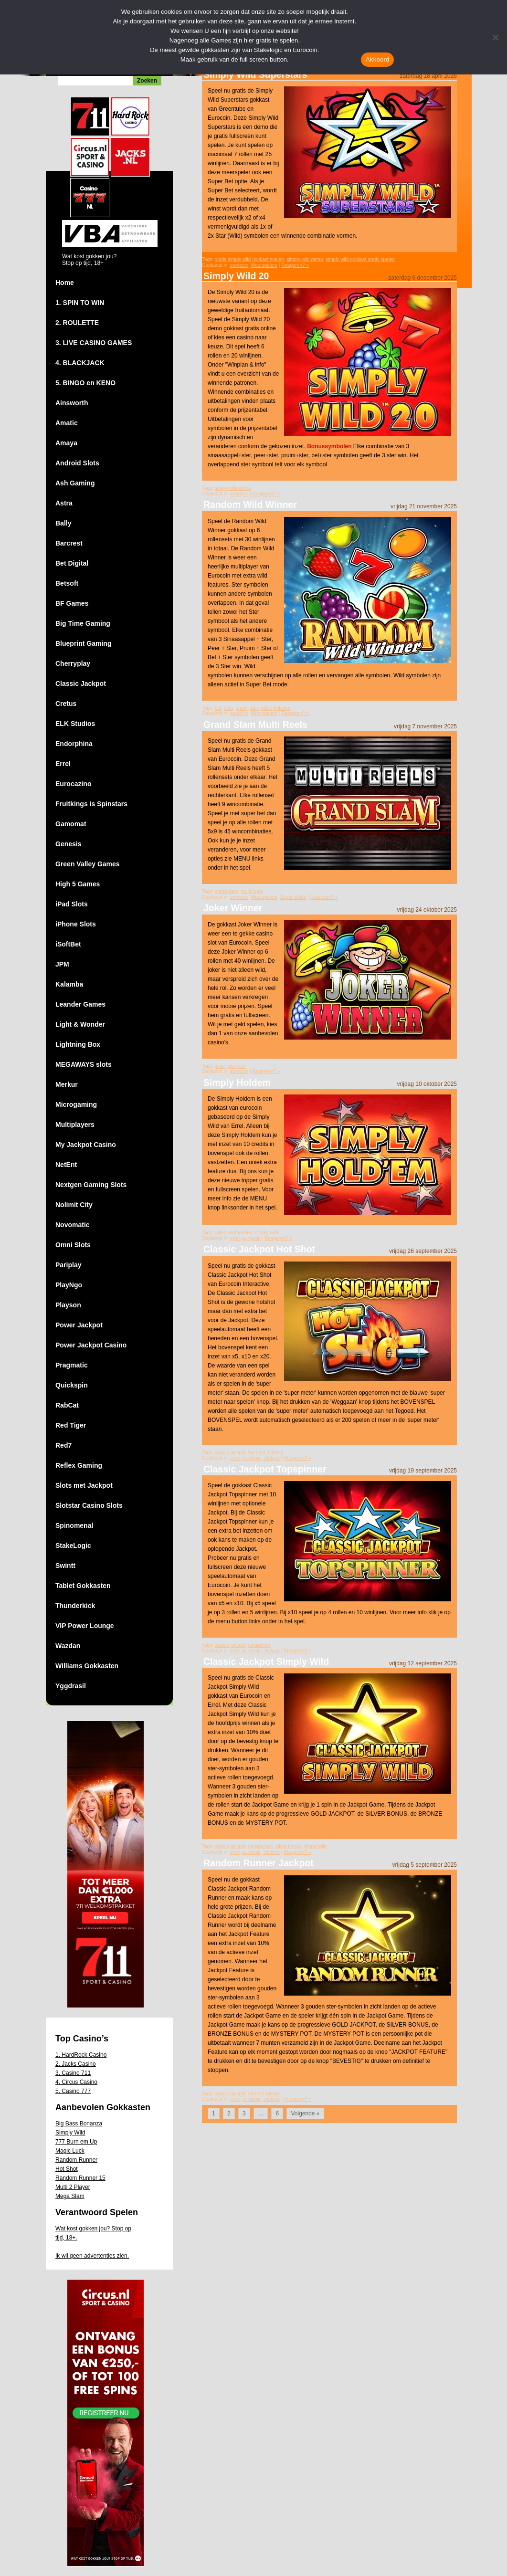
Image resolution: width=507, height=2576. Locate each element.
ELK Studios (75, 723)
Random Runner (76, 2159)
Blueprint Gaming (83, 643)
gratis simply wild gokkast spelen (249, 259)
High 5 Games (77, 884)
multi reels (252, 891)
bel (218, 708)
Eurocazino (73, 784)
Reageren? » (295, 265)
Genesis (68, 844)
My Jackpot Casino (85, 1144)
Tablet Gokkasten (83, 1585)
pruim (242, 708)
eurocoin (239, 265)
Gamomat (70, 824)
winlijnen (236, 1066)
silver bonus (288, 1846)
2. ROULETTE (77, 322)
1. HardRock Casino (80, 2054)
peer (228, 708)
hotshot (276, 1452)
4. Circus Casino (76, 2082)
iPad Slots (71, 904)
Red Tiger (70, 1425)
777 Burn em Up (76, 2141)
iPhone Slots (75, 924)
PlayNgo (68, 1285)
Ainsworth (71, 403)
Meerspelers (264, 265)
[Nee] (495, 37)
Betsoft (66, 583)
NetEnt (66, 1164)
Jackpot (271, 1458)
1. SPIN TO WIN (79, 302)
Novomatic (72, 1225)
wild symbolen (276, 708)
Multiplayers (75, 1124)
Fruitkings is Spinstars (91, 804)
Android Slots (77, 463)
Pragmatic (71, 1365)
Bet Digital (71, 563)
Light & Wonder (80, 1024)
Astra (64, 503)
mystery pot (260, 1846)
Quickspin (71, 1385)
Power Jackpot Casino (91, 1345)
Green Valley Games (87, 864)
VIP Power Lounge (84, 1626)
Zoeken (147, 80)
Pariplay (68, 1265)
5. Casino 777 (73, 2091)
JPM (62, 964)
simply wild (266, 1232)
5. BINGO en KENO (85, 383)
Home (64, 282)
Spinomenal (74, 1525)
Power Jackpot (79, 1325)
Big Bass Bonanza (78, 2123)
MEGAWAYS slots (83, 1064)
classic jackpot (230, 1452)
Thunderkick (75, 1605)
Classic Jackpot (80, 683)
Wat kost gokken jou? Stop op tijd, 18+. (93, 2233)
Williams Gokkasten (86, 1666)
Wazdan (67, 1646)
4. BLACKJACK (80, 363)
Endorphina (74, 743)
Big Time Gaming (82, 623)
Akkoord (377, 59)
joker (220, 1066)
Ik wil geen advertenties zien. (92, 2255)
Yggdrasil (70, 1686)
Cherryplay (72, 663)
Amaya (66, 443)
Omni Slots (73, 1245)
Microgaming (76, 1104)
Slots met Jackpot (84, 1485)
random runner (264, 2093)
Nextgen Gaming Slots (91, 1184)
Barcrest (69, 543)
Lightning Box (77, 1044)
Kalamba (69, 984)
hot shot (256, 1452)
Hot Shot (66, 2169)
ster (254, 708)
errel (235, 1238)
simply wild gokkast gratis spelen (360, 259)
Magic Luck (69, 2150)
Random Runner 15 (80, 2178)
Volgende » (305, 2113)
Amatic (66, 423)
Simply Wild (70, 2132)
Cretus (65, 703)
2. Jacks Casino (75, 2064)
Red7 (63, 1445)
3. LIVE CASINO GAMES (93, 343)
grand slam (226, 891)
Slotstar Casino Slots (89, 1505)
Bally (63, 523)
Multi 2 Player (72, 2187)
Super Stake (293, 897)
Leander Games (80, 1004)
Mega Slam (69, 2196)
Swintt (65, 1565)
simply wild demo (304, 259)
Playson (68, 1305)
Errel (63, 764)
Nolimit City (74, 1205)
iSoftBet (68, 944)
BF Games (71, 603)
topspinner (259, 1645)
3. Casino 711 (73, 2073)
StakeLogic (73, 1545)
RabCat (67, 1405)
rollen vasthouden (234, 1232)
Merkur (66, 1084)
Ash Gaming (75, 483)
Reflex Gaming (78, 1465)
